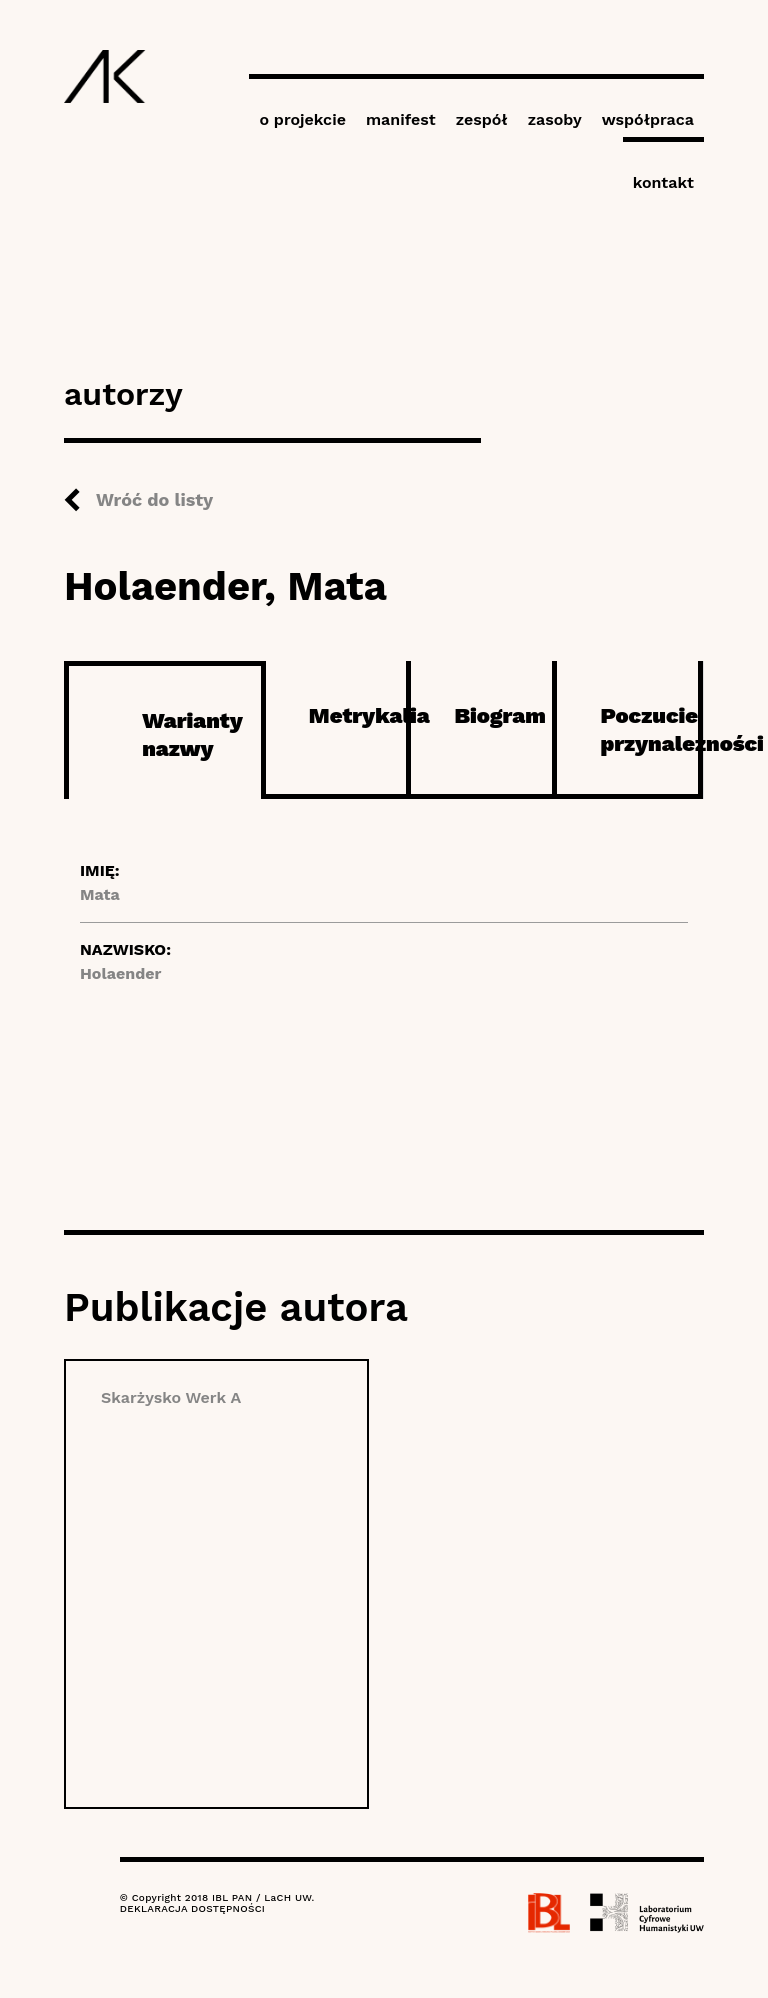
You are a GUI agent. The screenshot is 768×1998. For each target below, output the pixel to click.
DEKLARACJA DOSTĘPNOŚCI (192, 1908)
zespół (482, 119)
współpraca (648, 119)
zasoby (555, 119)
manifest (401, 119)
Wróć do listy (154, 499)
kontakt (663, 182)
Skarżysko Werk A (171, 1397)
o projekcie (302, 119)
